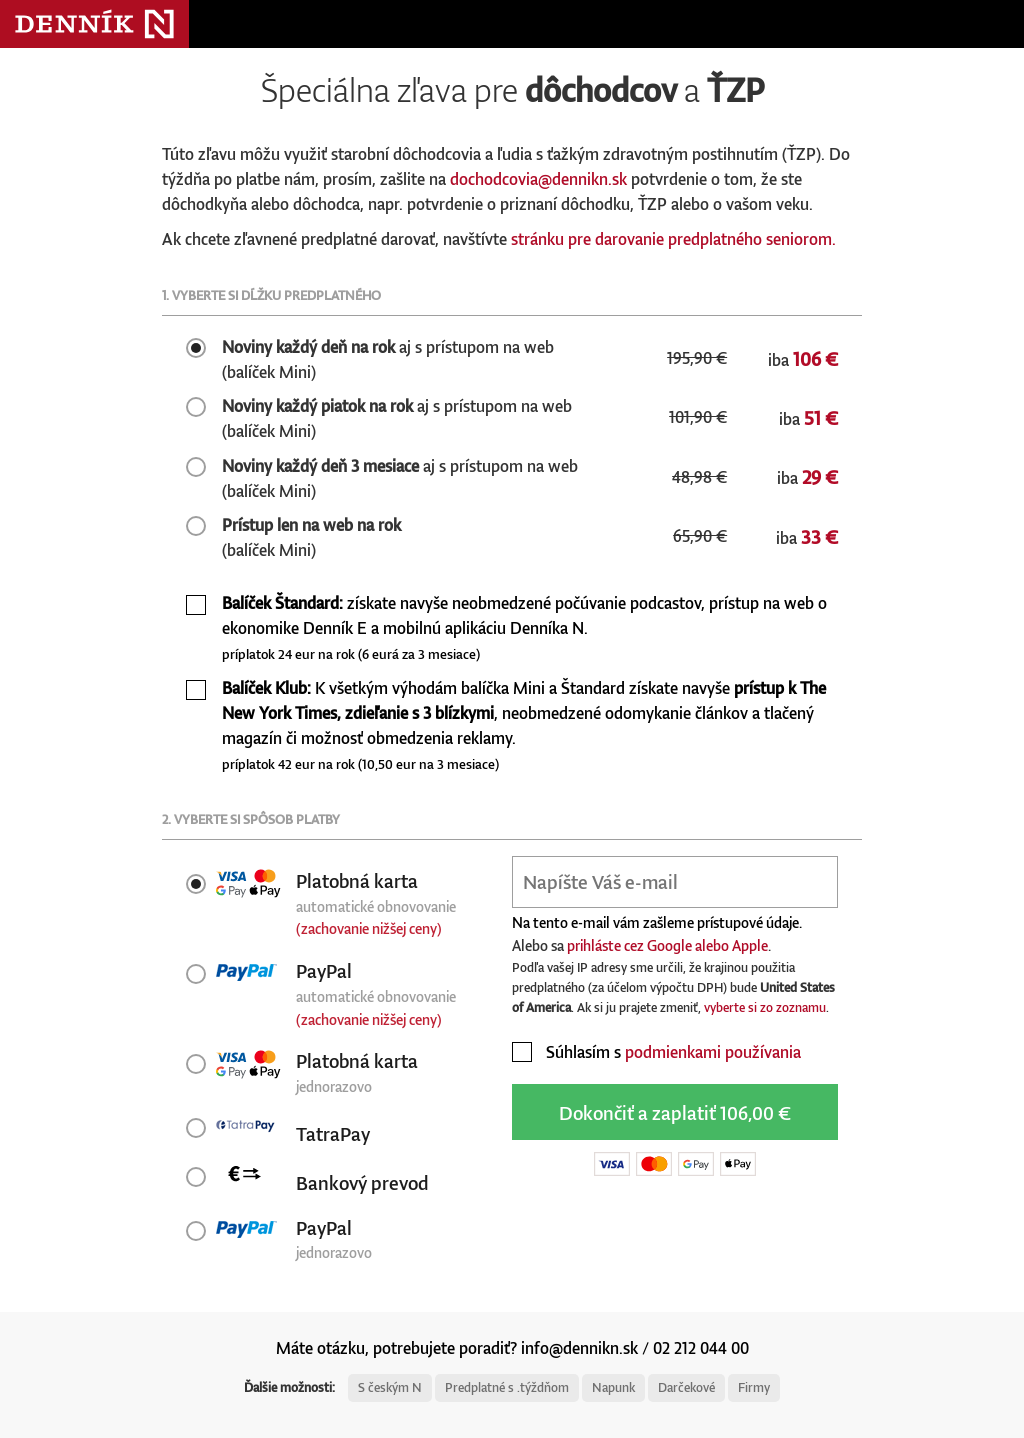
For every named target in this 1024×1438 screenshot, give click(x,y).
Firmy (754, 1387)
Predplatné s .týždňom (507, 1387)
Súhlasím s (656, 1052)
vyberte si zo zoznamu (765, 1007)
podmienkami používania (713, 1052)
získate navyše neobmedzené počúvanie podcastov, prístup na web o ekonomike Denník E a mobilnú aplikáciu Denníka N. (524, 627)
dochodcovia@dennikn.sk (538, 179)
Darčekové (686, 1387)
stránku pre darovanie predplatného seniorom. (673, 239)
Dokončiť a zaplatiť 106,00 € (675, 1112)
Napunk (613, 1387)
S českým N (390, 1387)
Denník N (94, 24)
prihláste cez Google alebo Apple (667, 945)
